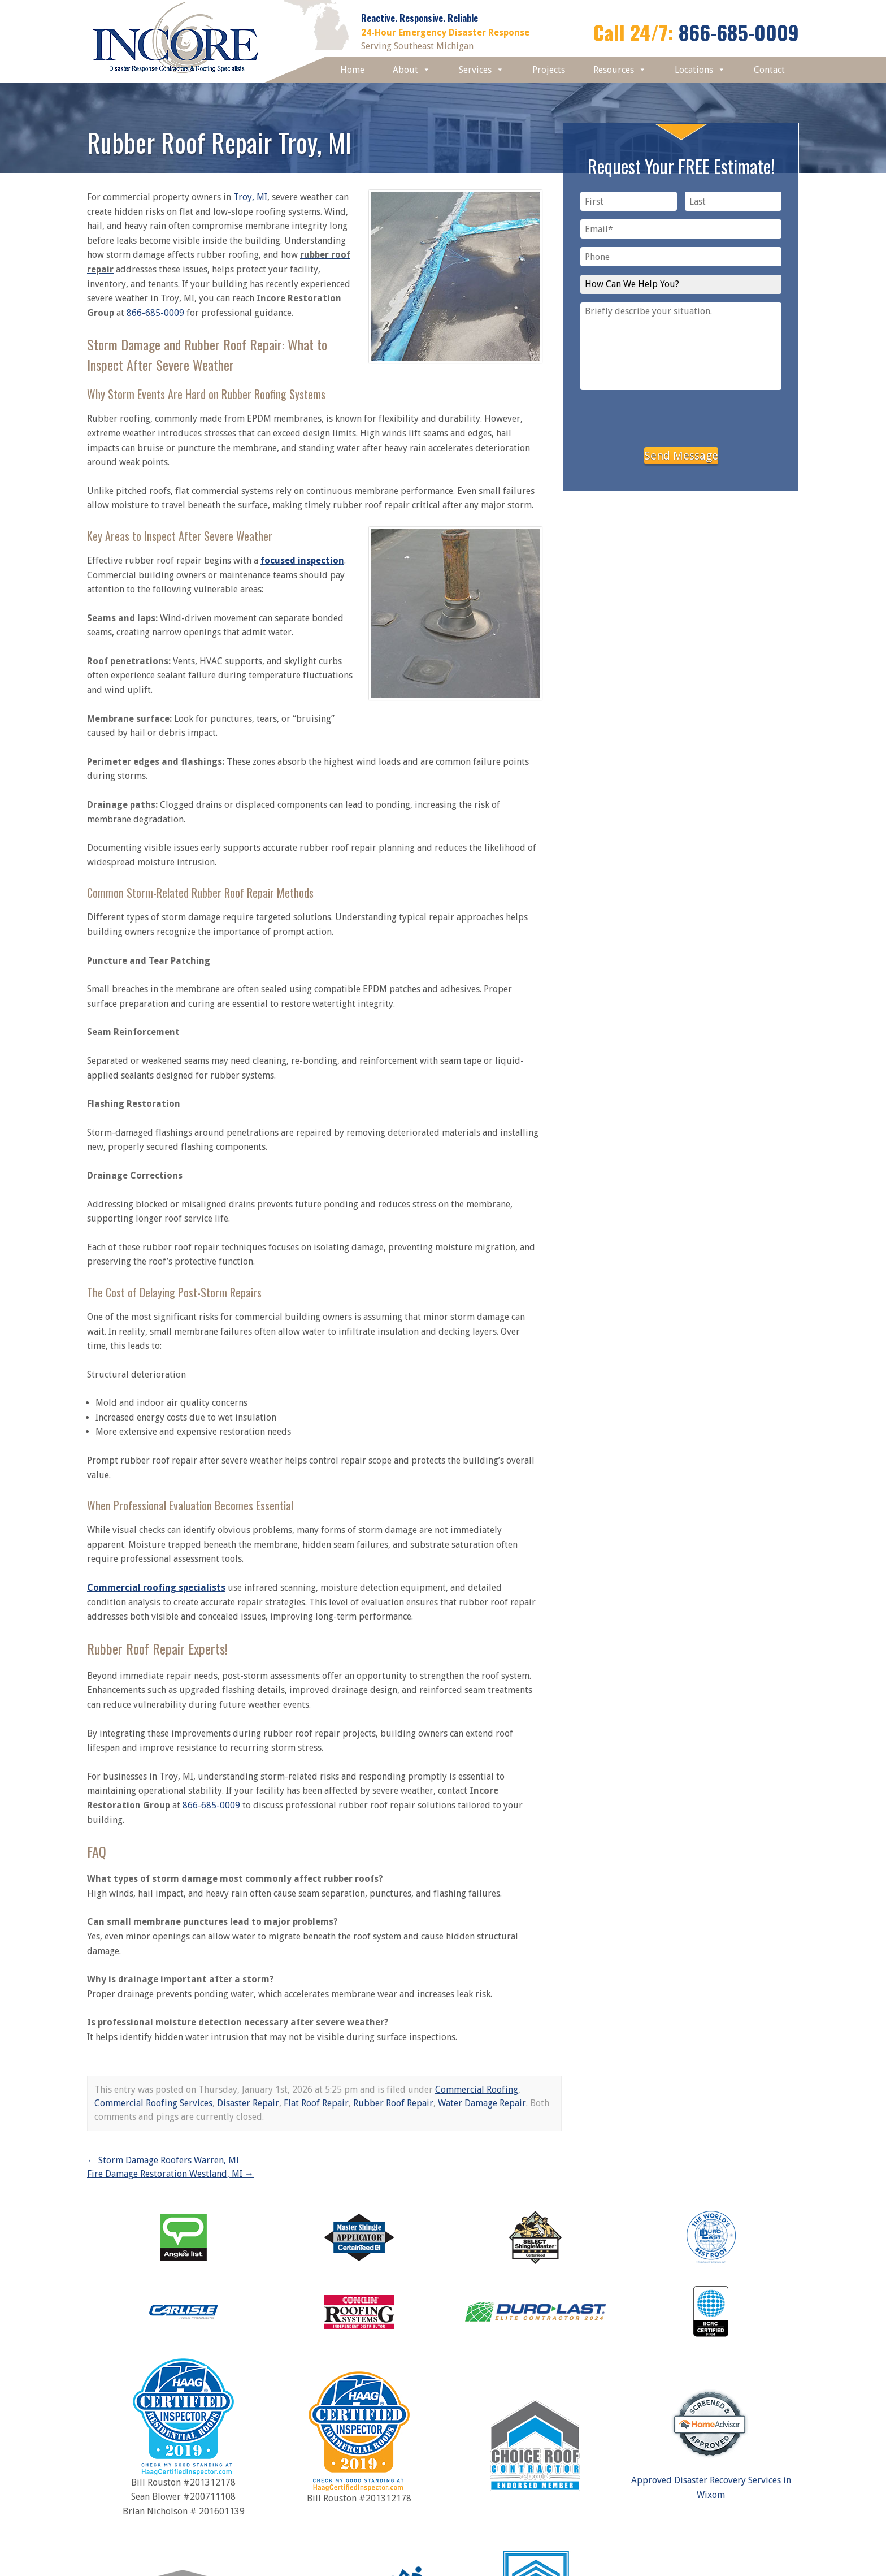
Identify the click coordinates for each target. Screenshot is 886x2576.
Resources (619, 70)
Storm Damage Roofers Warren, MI (163, 2160)
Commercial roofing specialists (156, 1587)
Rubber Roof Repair (393, 2103)
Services (481, 70)
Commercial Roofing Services (153, 2103)
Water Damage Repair (482, 2103)
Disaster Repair (248, 2103)
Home (352, 69)
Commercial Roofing (476, 2089)
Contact (769, 69)
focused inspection (302, 560)
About (412, 70)
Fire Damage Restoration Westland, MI (170, 2173)
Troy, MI (250, 197)
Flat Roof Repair (316, 2103)
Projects (548, 69)
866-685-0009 (739, 32)
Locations (700, 70)
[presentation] (681, 417)
